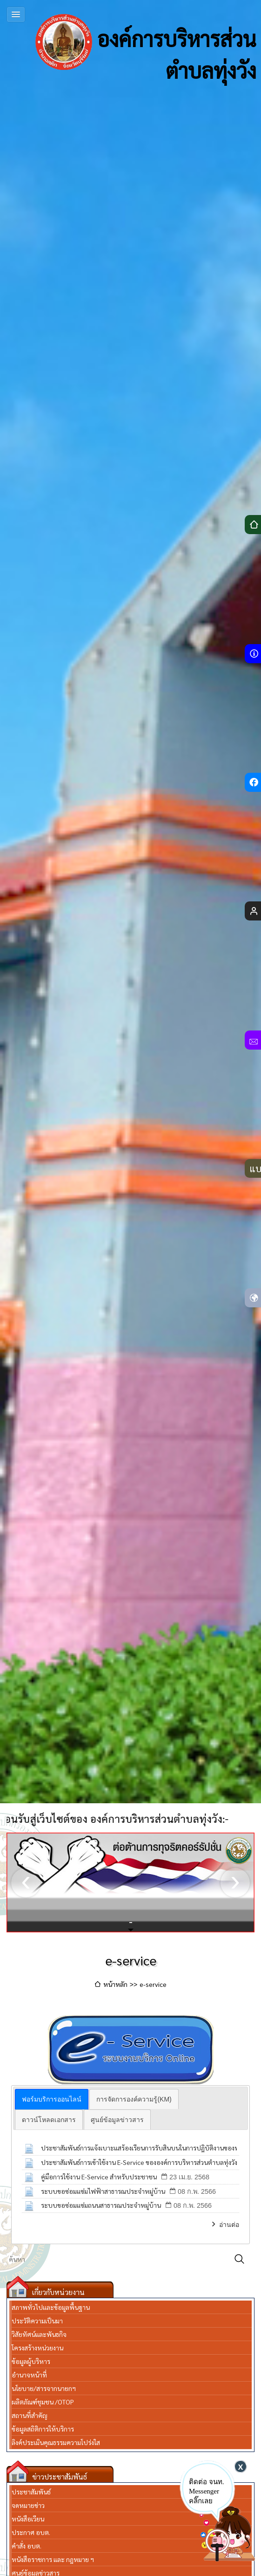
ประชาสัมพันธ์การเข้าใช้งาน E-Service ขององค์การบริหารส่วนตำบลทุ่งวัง (139, 2162)
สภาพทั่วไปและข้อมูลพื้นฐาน (51, 2307)
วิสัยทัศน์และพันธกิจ (39, 2334)
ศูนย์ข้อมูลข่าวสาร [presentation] (117, 2119)
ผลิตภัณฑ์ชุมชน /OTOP (43, 2401)
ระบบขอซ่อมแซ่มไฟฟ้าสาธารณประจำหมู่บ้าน (103, 2191)
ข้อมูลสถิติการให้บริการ (43, 2429)
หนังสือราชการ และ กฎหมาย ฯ (53, 2559)
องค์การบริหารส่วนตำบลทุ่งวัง (145, 42)
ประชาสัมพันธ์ (31, 2491)
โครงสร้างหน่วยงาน (37, 2347)
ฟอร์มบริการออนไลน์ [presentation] (51, 2099)
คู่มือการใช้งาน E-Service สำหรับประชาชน (99, 2176)
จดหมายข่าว (28, 2505)
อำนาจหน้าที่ (29, 2374)
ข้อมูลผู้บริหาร (31, 2361)
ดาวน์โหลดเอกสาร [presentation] (49, 2119)
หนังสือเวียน (28, 2518)
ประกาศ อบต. (31, 2532)
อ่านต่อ (229, 2224)
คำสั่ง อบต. (26, 2546)
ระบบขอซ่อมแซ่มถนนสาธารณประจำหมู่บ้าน (101, 2205)
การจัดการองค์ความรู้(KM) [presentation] (133, 2099)
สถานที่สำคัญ (29, 2415)
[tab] (51, 2099)
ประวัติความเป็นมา (37, 2320)
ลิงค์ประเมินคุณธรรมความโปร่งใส (56, 2442)
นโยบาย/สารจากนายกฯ (44, 2388)
